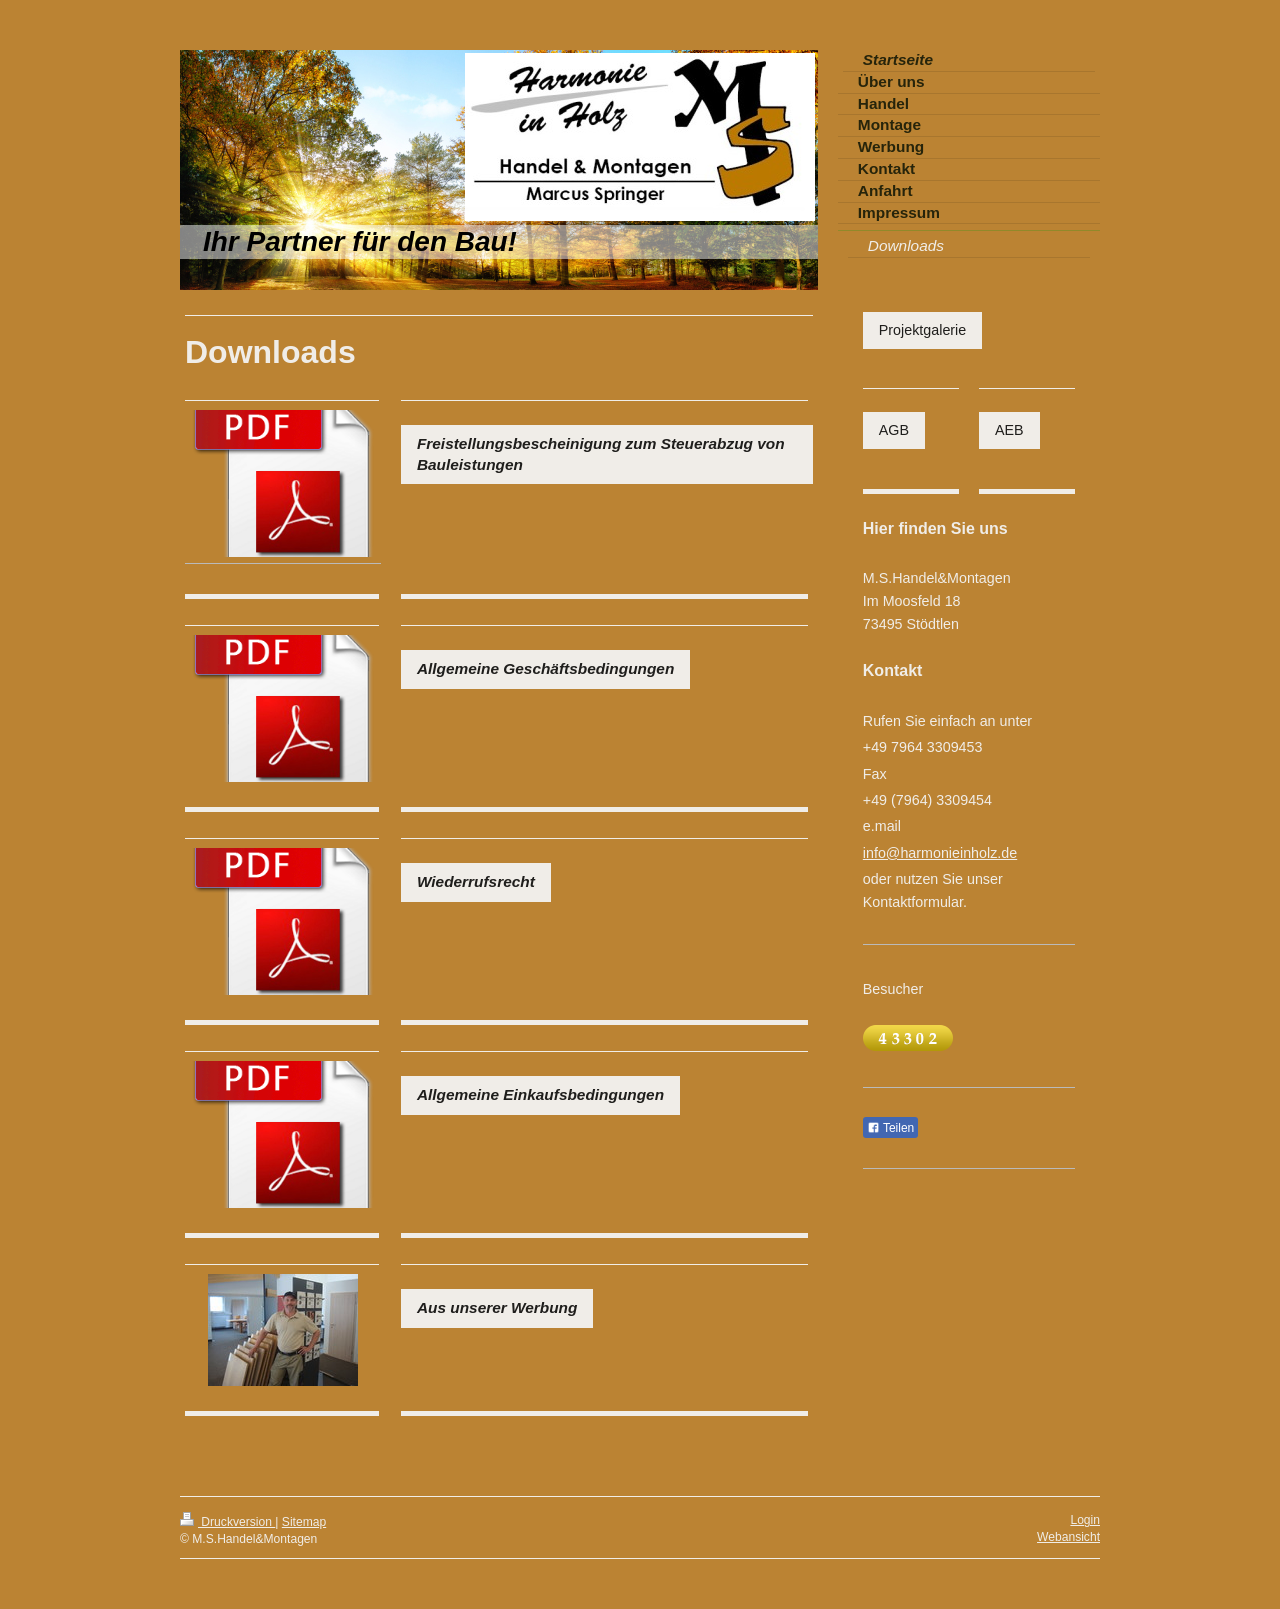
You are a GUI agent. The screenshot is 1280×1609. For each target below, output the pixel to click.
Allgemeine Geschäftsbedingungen (545, 668)
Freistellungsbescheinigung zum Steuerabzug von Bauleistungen (601, 454)
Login (1085, 1520)
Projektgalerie (922, 330)
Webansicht (1068, 1537)
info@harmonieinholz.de (940, 853)
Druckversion (227, 1522)
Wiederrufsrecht (476, 881)
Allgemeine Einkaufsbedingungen (540, 1094)
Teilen (890, 1128)
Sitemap (304, 1522)
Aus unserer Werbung (497, 1307)
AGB (894, 430)
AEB (1009, 430)
